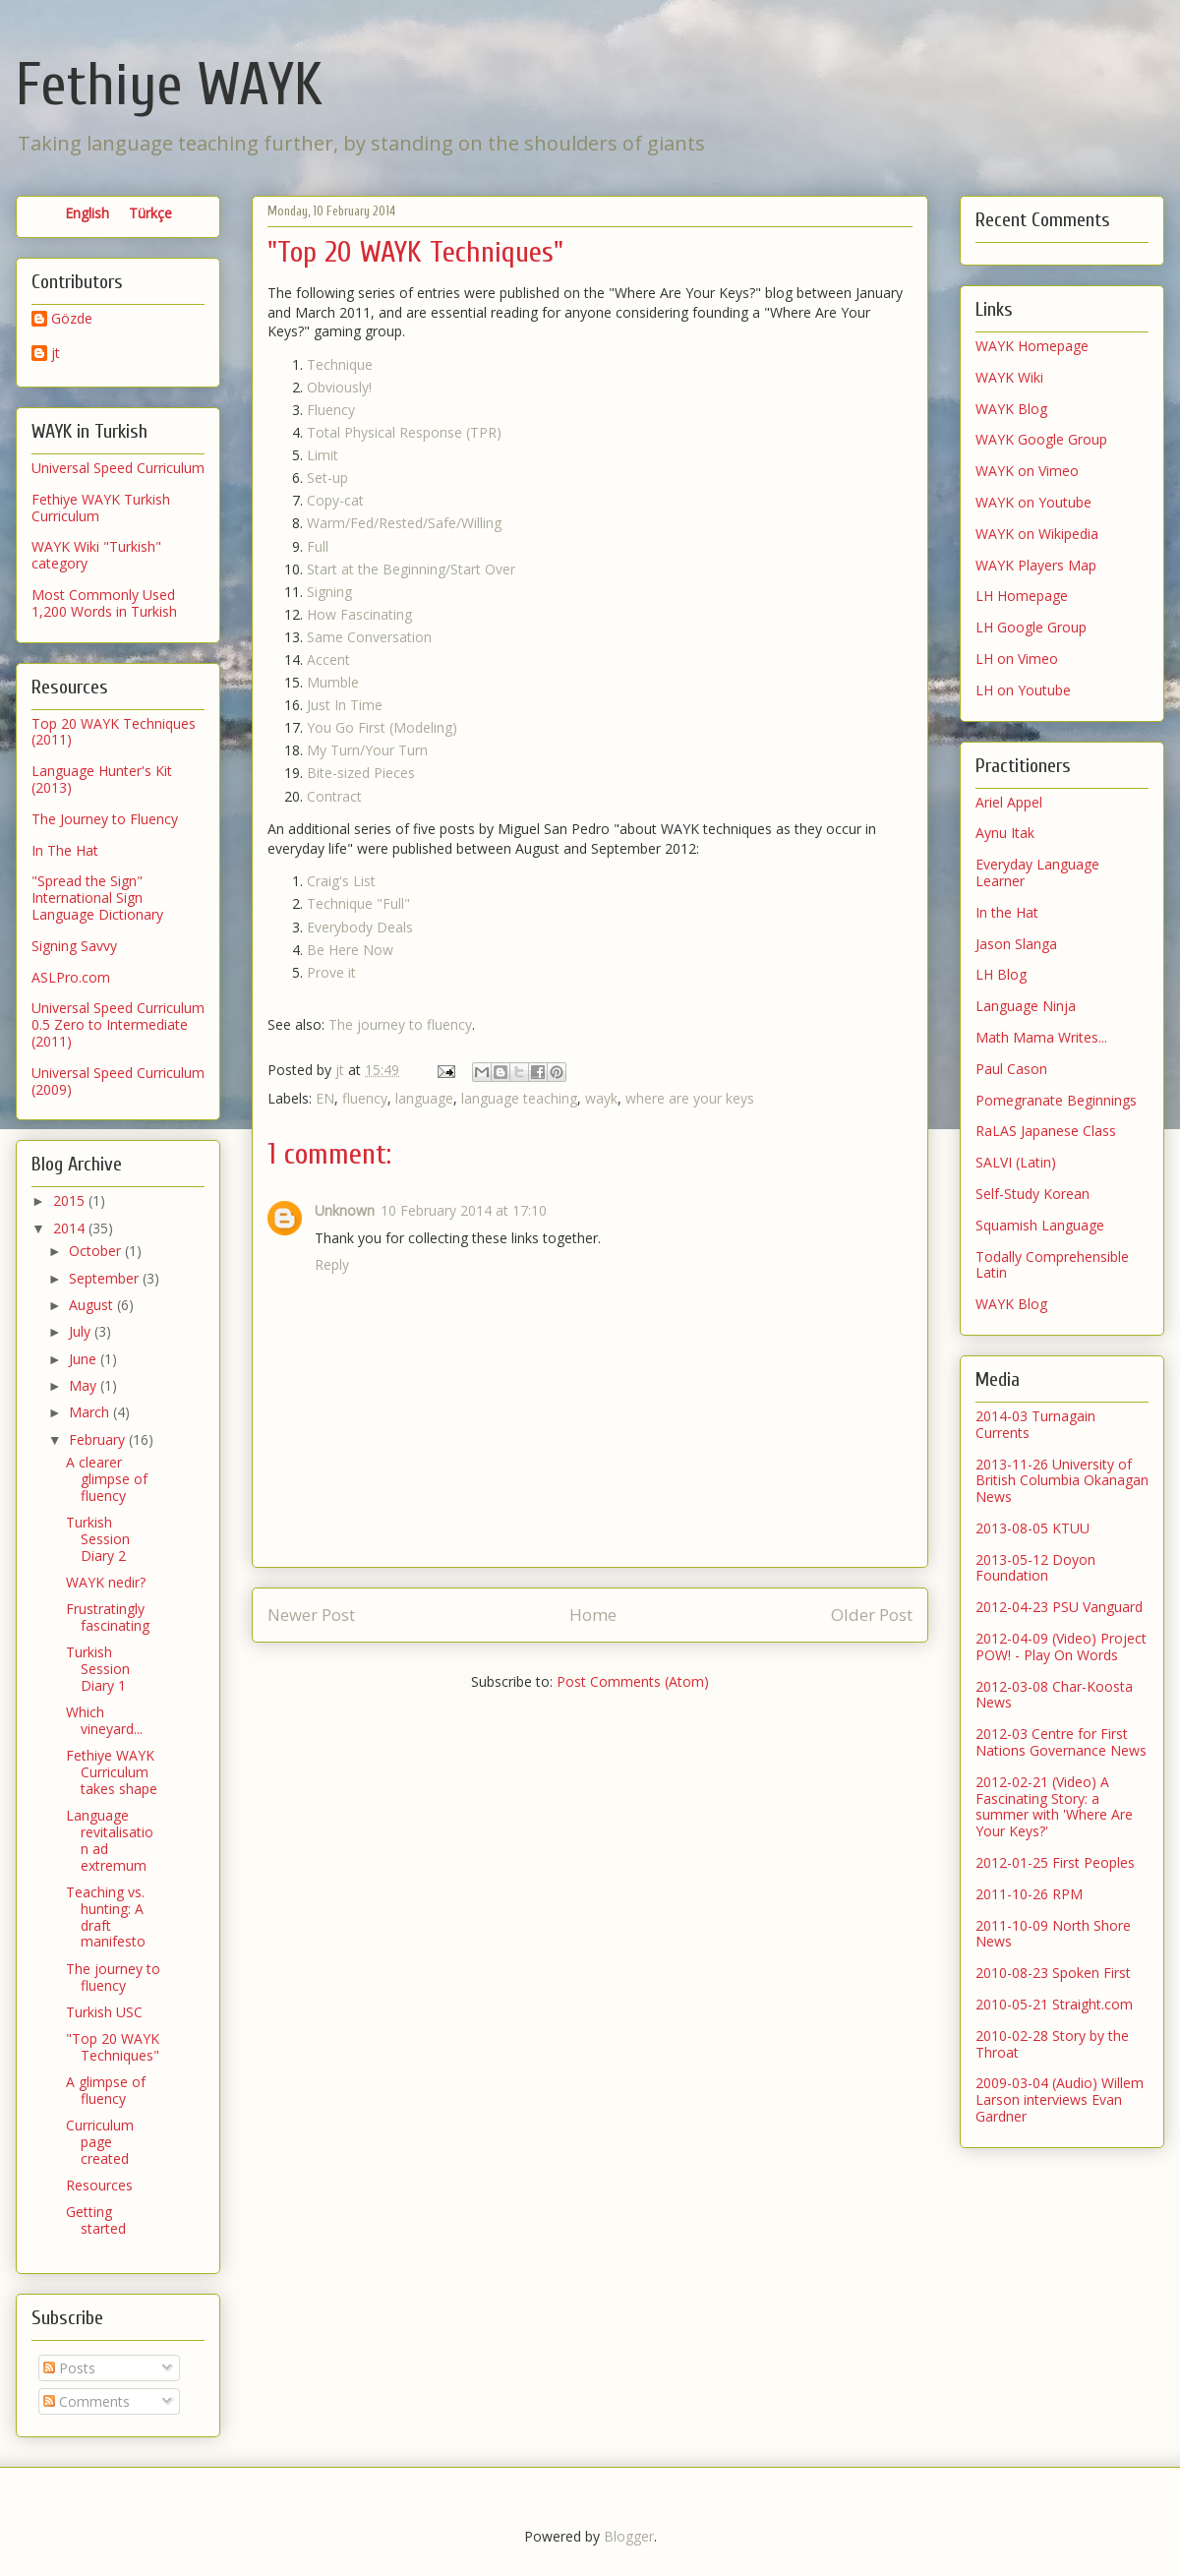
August (93, 1304)
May (84, 1385)
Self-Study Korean (1032, 1193)
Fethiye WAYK (169, 85)
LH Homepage (1021, 595)
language (424, 1098)
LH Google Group (1031, 627)
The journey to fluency (400, 1024)
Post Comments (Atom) (633, 1681)
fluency (364, 1098)
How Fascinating (359, 614)
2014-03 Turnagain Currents (1035, 1424)
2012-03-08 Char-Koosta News (1054, 1694)
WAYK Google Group (1041, 439)
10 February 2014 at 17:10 (464, 1210)
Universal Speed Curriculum (118, 467)
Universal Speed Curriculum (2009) (118, 1081)
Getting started (96, 2220)
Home (593, 1614)
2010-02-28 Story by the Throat (1052, 2044)
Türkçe (150, 213)
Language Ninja (1025, 1005)
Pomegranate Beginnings (1056, 1100)
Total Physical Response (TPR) (404, 432)
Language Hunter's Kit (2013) (101, 779)
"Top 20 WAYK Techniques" (112, 2047)
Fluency (331, 409)
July (81, 1331)
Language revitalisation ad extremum (109, 1840)
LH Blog (1001, 974)
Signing (329, 591)
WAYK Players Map (1035, 565)
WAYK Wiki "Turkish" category (96, 554)
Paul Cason (1011, 1068)
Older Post (872, 1614)
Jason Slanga (1016, 943)
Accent (328, 659)
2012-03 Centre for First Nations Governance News (1061, 1742)
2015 (70, 1200)
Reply (332, 1264)
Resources (99, 2185)
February (99, 1439)
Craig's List (341, 880)
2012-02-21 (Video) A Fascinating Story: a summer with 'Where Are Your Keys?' (1054, 1806)
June (84, 1358)
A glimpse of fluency (106, 2090)
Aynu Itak (1004, 832)
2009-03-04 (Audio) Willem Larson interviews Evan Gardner (1059, 2099)
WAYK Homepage (1032, 345)
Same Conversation (369, 637)
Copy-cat (335, 500)
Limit (322, 455)
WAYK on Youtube (1033, 502)
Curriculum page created (100, 2142)
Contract (334, 796)
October (97, 1250)
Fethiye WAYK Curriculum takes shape (111, 1772)
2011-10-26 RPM (1029, 1894)
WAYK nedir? (106, 1582)
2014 (70, 1228)
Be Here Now (350, 949)
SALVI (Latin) (1015, 1162)
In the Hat (1006, 912)
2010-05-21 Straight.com (1054, 2004)
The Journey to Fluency (104, 818)
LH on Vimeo (1016, 658)
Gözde (71, 319)
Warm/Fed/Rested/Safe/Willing (404, 522)
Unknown (345, 1210)
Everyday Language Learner (1037, 872)
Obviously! (339, 387)
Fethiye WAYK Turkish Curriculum (100, 507)
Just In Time (345, 704)
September (106, 1278)
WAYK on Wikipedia (1036, 533)
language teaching (519, 1098)
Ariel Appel (1008, 802)
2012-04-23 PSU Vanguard (1059, 1606)
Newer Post (311, 1614)
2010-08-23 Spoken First (1053, 1972)
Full (317, 546)
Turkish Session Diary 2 (98, 1539)
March (91, 1412)
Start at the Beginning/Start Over (411, 569)
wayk (601, 1098)
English (87, 213)
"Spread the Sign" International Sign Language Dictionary (97, 897)
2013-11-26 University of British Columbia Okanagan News (1062, 1481)
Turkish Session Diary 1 (98, 1669)
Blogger (629, 2536)
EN (325, 1098)
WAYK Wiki (1009, 377)
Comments (86, 2401)
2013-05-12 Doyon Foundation (1035, 1568)
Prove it (331, 972)
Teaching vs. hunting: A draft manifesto (106, 1916)
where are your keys (689, 1098)
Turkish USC (104, 2012)
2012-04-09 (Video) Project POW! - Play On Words (1061, 1646)
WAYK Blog (1011, 408)
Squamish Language (1039, 1225)
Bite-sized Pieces (361, 772)
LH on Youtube (1023, 690)
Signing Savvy (74, 945)
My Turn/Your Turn (367, 750)
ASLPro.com (70, 977)
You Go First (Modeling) (382, 727)
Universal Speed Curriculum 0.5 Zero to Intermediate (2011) (118, 1024)
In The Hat (64, 850)
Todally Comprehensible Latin (1052, 1265)
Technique (340, 364)
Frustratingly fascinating (107, 1617)
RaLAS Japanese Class (1045, 1130)
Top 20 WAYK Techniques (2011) (113, 731)
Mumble (333, 682)
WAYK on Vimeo (1027, 470)
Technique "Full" (358, 903)
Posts (69, 2368)
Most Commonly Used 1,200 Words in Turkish (104, 603)
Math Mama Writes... (1041, 1037)
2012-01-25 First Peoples (1055, 1862)
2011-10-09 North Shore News (1053, 1933)
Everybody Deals (360, 927)
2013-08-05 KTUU (1032, 1528)
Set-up (327, 477)
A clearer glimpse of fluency (107, 1479)
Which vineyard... (104, 1720)
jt (55, 353)
